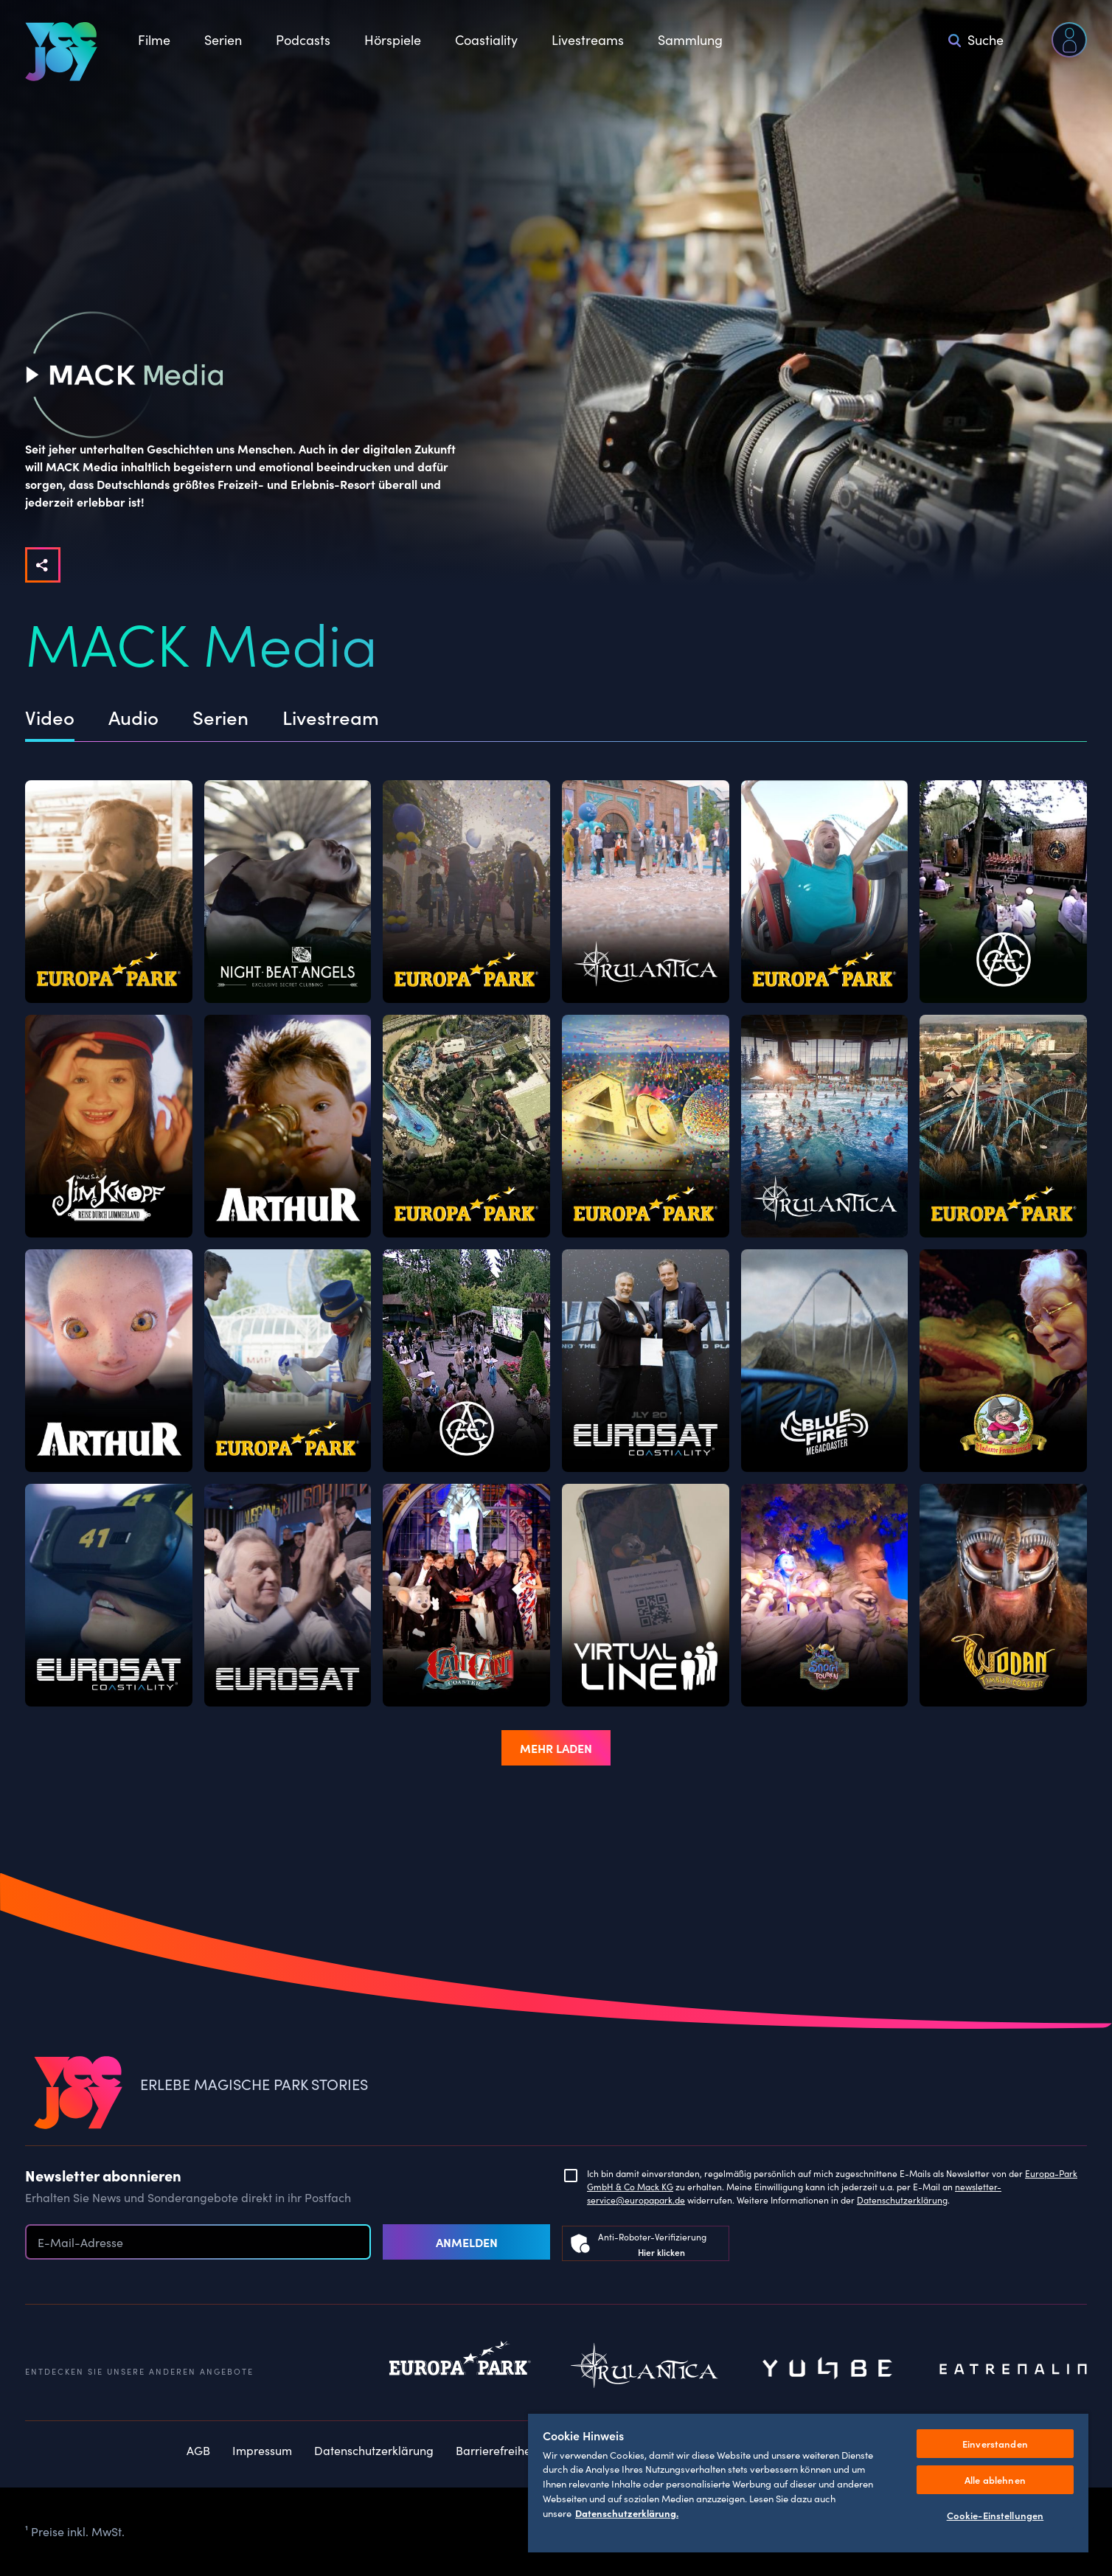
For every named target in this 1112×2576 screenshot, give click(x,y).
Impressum (262, 2450)
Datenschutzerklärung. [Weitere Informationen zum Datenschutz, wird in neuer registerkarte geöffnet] (626, 2512)
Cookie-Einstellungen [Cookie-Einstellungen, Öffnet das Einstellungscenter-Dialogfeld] (995, 2515)
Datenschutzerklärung (902, 2200)
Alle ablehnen (995, 2480)
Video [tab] (49, 717)
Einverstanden (995, 2444)
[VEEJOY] (61, 51)
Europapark (460, 2369)
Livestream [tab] (330, 717)
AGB (198, 2450)
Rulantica (644, 2369)
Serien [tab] (220, 717)
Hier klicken (661, 2252)
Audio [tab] (133, 717)
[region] (808, 2482)
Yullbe (829, 2369)
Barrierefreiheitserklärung (525, 2450)
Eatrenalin (1013, 2369)
